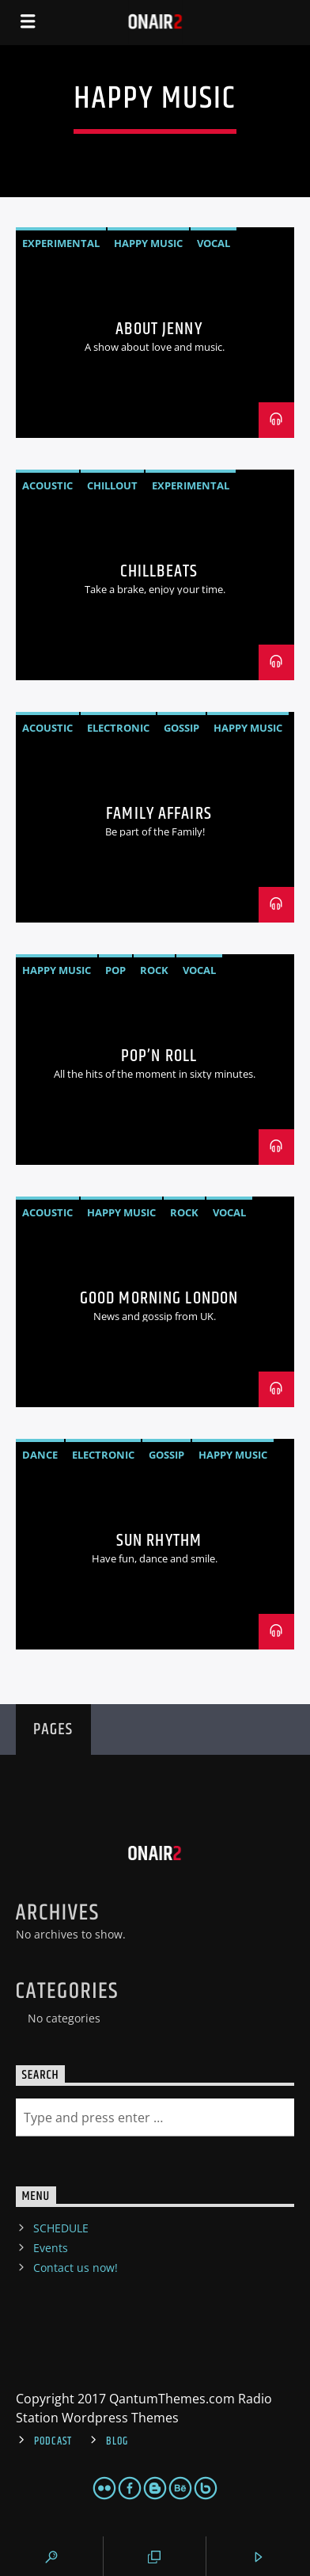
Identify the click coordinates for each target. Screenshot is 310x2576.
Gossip (181, 728)
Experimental (61, 243)
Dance (40, 1455)
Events (50, 2247)
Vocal (213, 243)
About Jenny (158, 329)
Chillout (112, 485)
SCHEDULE (61, 2227)
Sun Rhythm (159, 1540)
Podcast (53, 2441)
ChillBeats (159, 571)
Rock (154, 970)
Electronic (118, 728)
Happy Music (148, 243)
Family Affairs (159, 814)
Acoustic (47, 485)
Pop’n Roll (159, 1056)
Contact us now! (75, 2267)
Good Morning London (159, 1298)
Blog (117, 2441)
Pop (115, 970)
